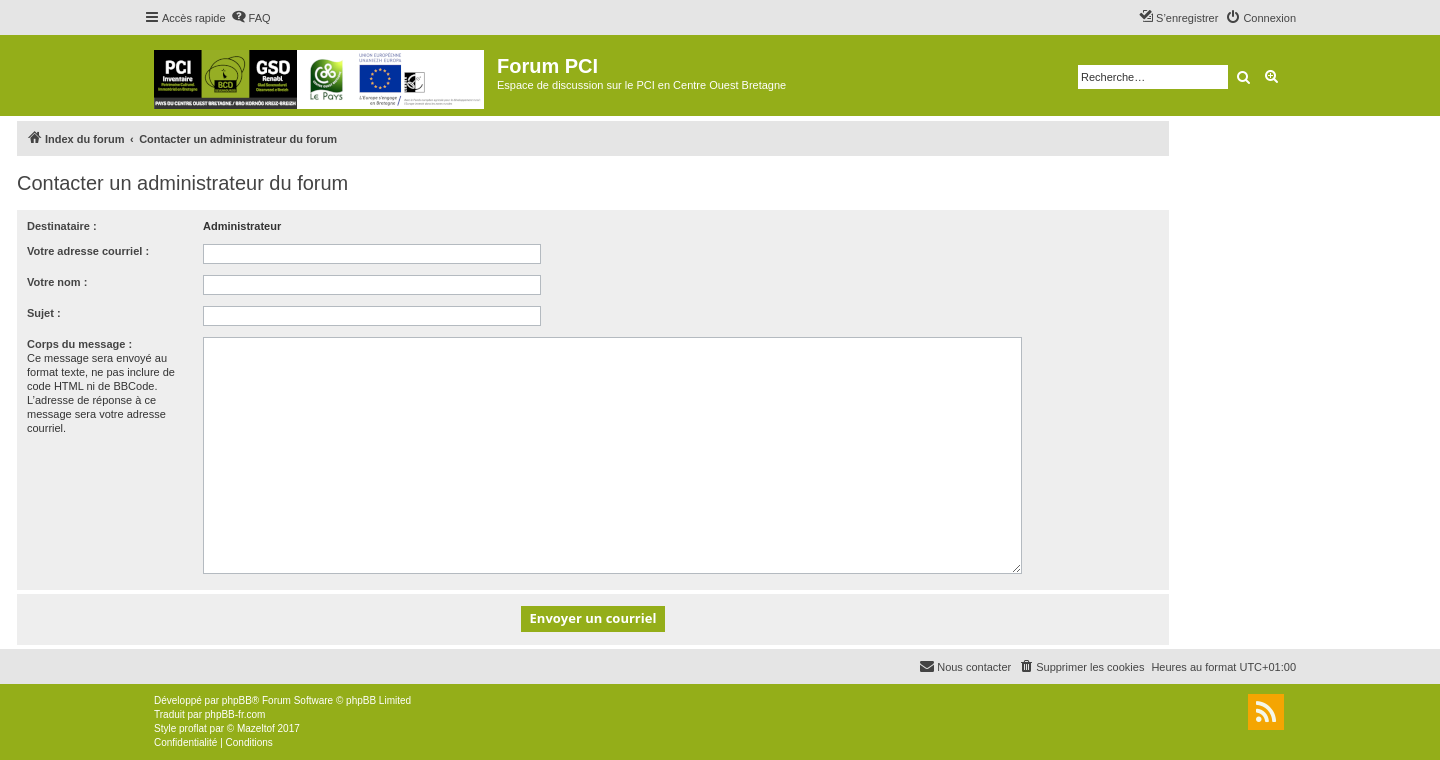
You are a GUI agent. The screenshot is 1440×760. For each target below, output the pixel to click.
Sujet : (44, 313)
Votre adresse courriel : (88, 251)
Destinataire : (62, 226)
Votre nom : (57, 282)
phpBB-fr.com (235, 714)
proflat (193, 728)
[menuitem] (251, 18)
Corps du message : (79, 344)
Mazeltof (256, 728)
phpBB (237, 700)
